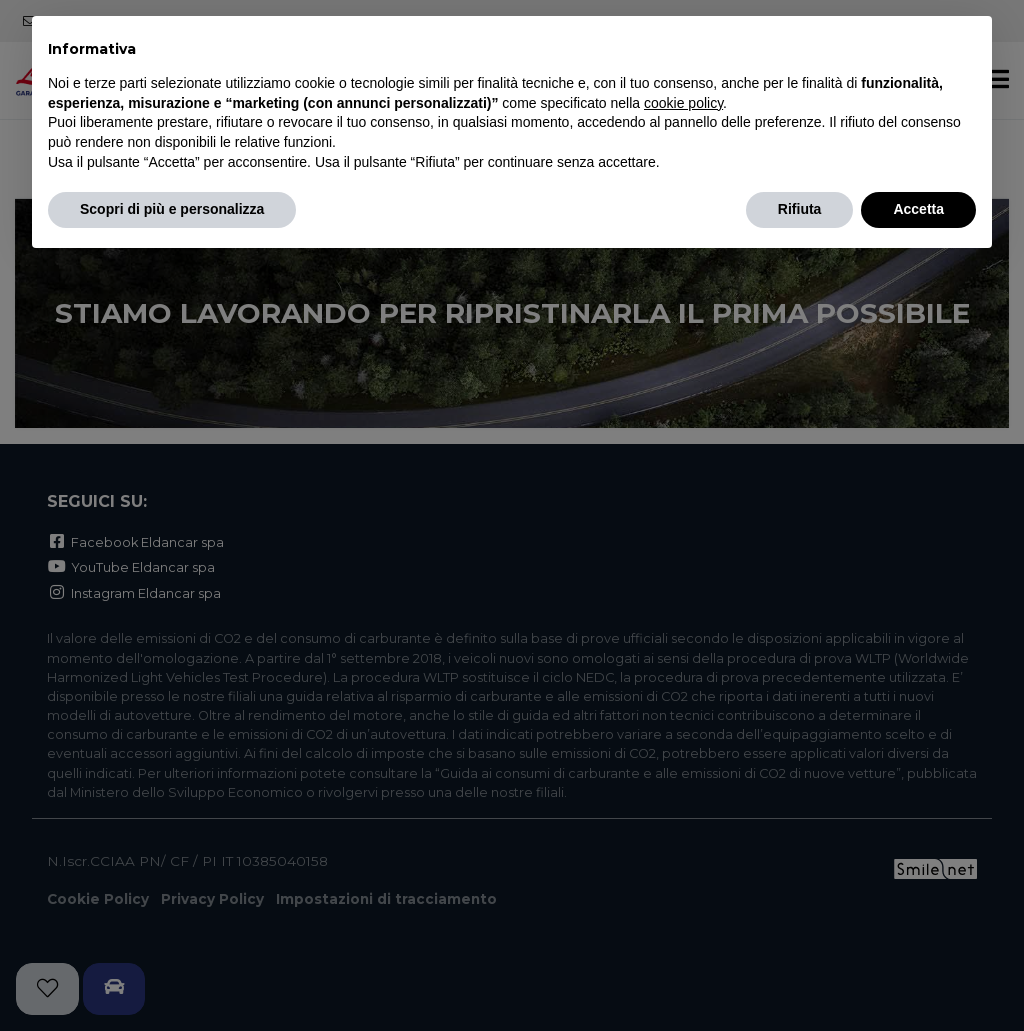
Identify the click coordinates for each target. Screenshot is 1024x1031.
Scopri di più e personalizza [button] (172, 209)
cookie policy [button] (683, 103)
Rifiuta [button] (800, 209)
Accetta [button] (918, 209)
